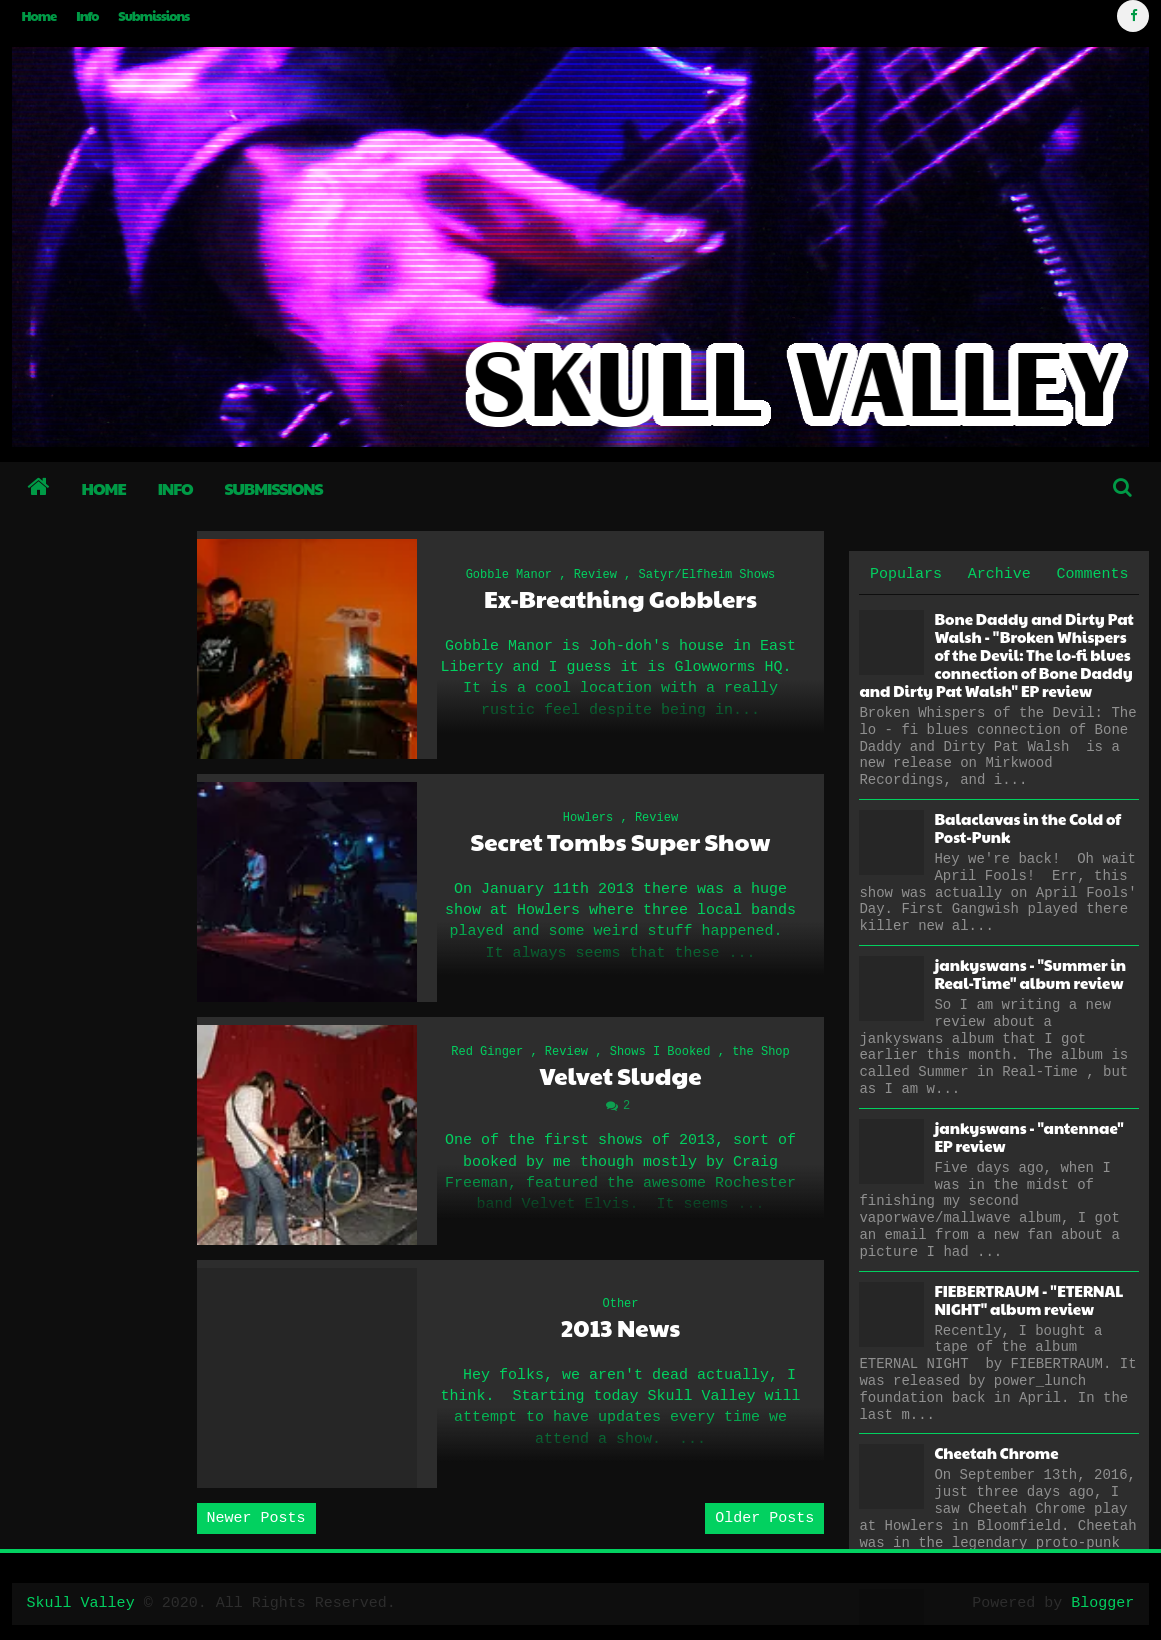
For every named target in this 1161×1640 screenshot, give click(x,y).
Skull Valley (81, 1603)
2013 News (621, 1327)
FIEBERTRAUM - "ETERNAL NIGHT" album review (1028, 1299)
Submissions (153, 16)
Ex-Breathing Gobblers (620, 598)
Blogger (1102, 1603)
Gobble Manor (509, 575)
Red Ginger (487, 1052)
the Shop (761, 1052)
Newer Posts (256, 1518)
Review (595, 575)
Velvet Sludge (620, 1075)
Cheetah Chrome (996, 1452)
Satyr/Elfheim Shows (707, 575)
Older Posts (764, 1518)
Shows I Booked (660, 1052)
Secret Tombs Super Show (621, 841)
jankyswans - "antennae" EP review (1028, 1136)
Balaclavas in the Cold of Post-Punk (1027, 827)
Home (39, 16)
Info (87, 16)
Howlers (588, 818)
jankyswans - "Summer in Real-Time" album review (1030, 973)
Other (620, 1304)
